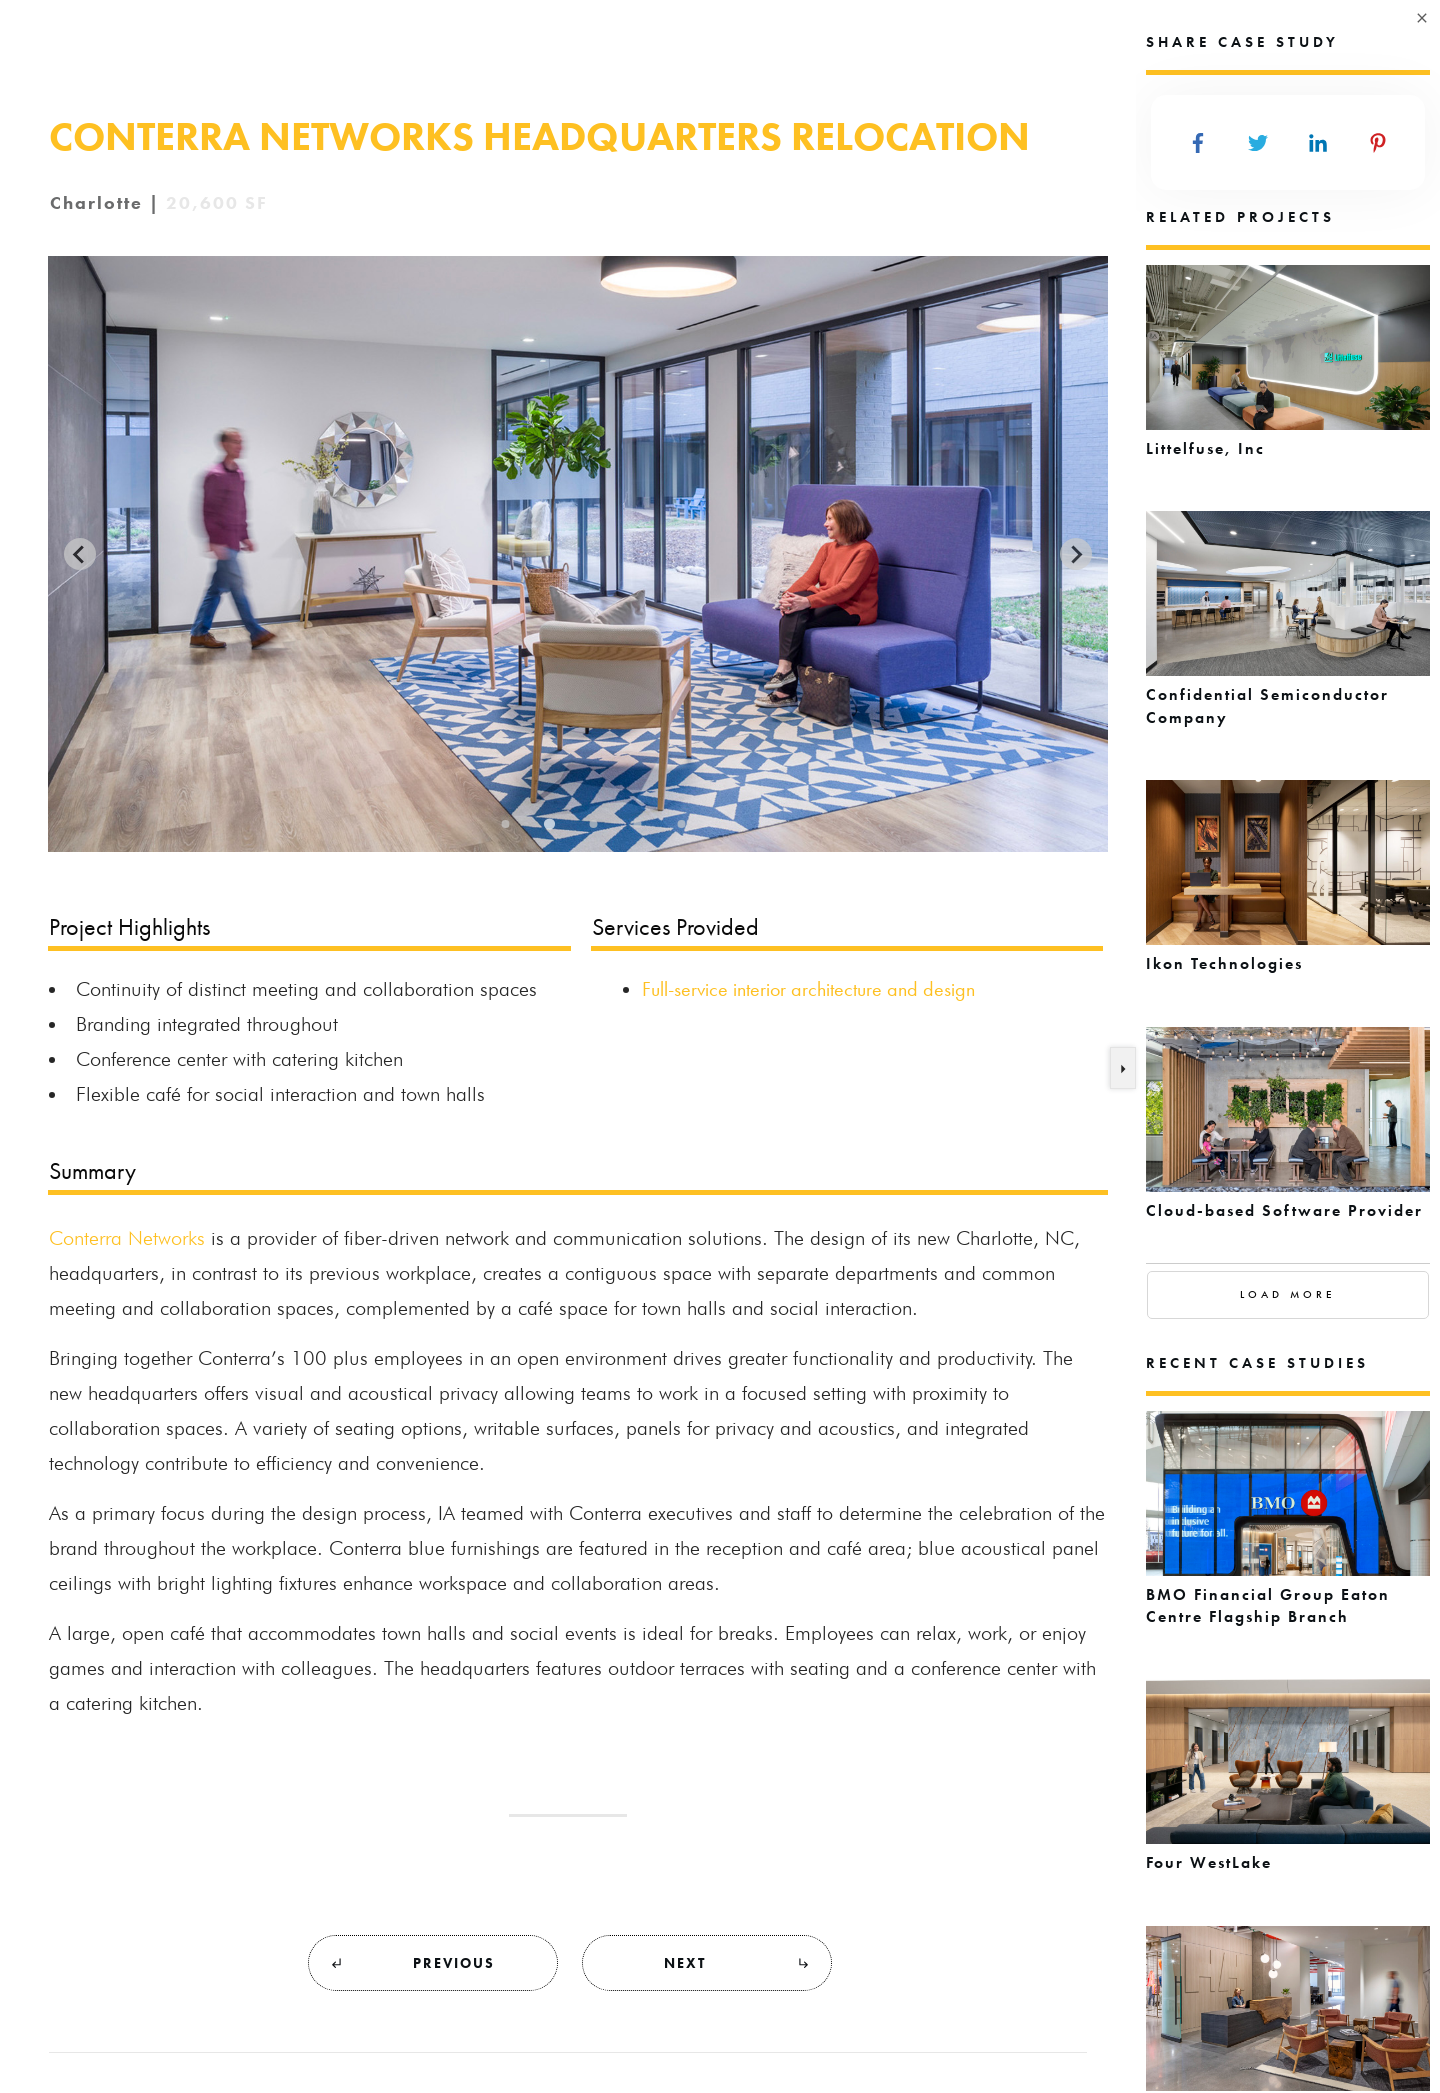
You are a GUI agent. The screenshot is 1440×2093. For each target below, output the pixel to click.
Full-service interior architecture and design (808, 989)
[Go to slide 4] (637, 824)
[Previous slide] (80, 554)
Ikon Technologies (1288, 887)
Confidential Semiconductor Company (1288, 630)
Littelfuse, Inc (1288, 372)
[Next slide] (1076, 554)
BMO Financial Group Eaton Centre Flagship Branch (1288, 1530)
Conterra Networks (127, 1238)
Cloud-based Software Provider (1288, 1134)
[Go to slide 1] (505, 824)
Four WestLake (1288, 1786)
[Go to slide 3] (593, 824)
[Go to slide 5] (681, 824)
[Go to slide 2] (548, 824)
